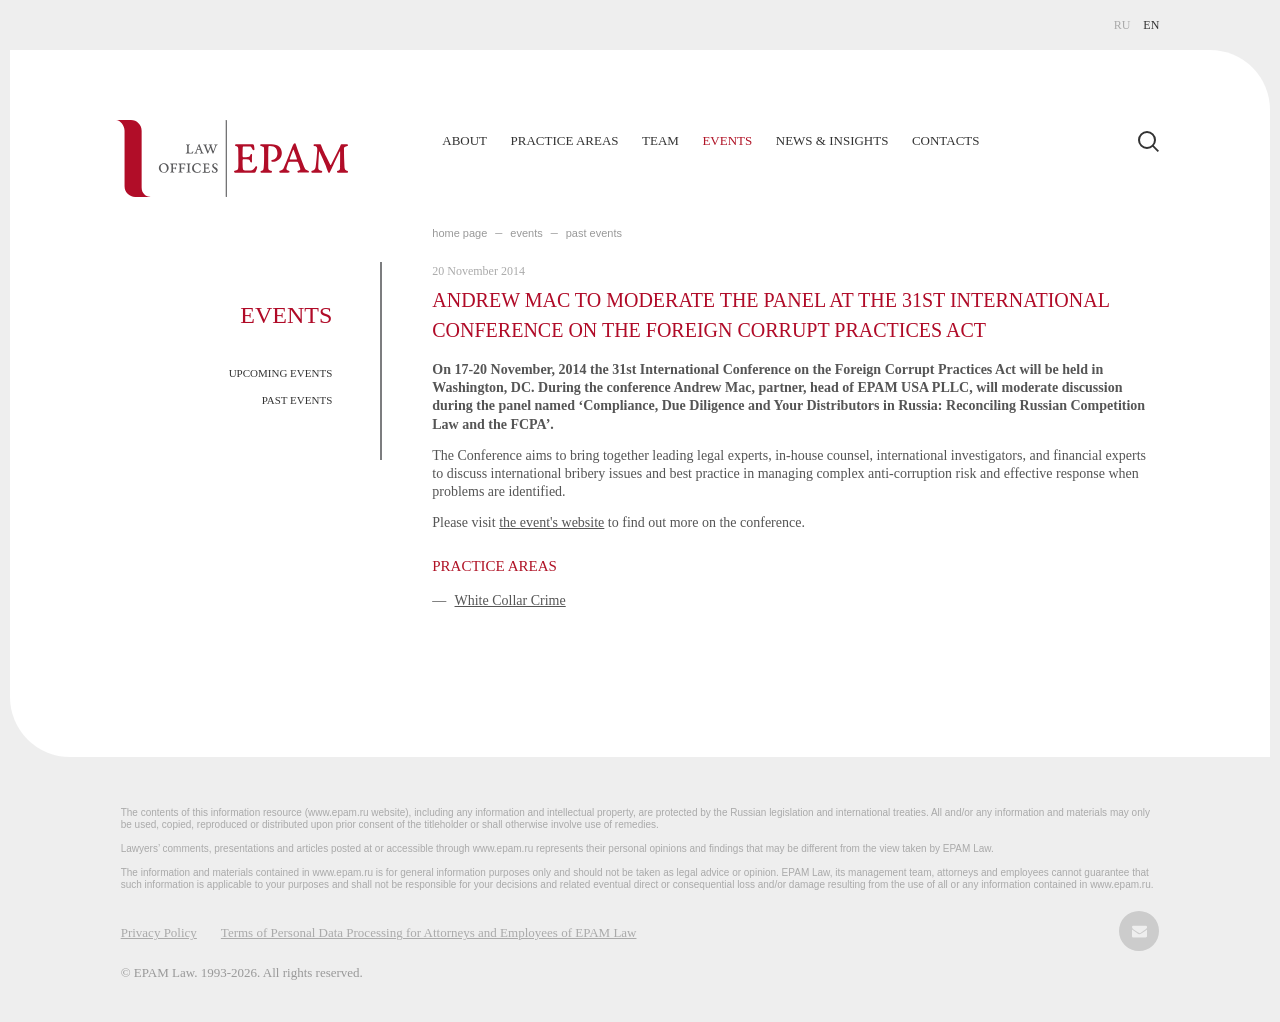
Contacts (946, 140)
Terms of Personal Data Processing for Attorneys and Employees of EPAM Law (429, 932)
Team (660, 140)
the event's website (551, 522)
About (464, 140)
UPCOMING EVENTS (281, 373)
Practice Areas (565, 140)
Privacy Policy (159, 932)
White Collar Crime (510, 600)
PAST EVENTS (297, 400)
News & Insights (832, 140)
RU (1122, 25)
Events (727, 140)
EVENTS (526, 233)
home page (459, 233)
